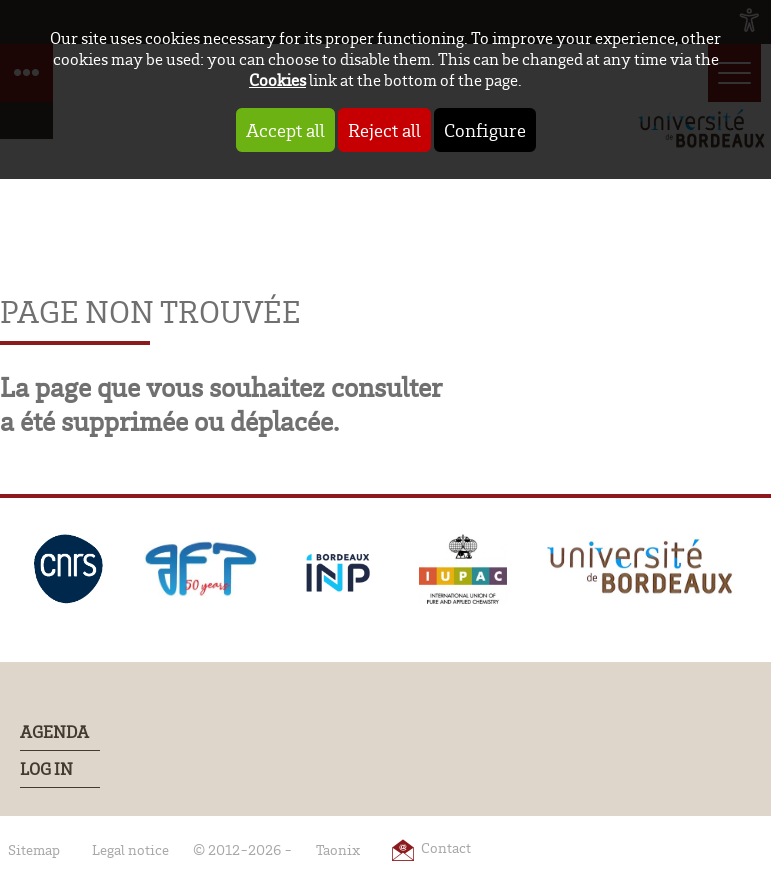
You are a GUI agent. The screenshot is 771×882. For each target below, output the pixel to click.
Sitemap (34, 849)
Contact (446, 847)
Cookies (277, 79)
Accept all (285, 130)
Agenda (54, 732)
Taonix (338, 849)
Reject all (384, 130)
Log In (46, 769)
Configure (485, 130)
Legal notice (130, 849)
